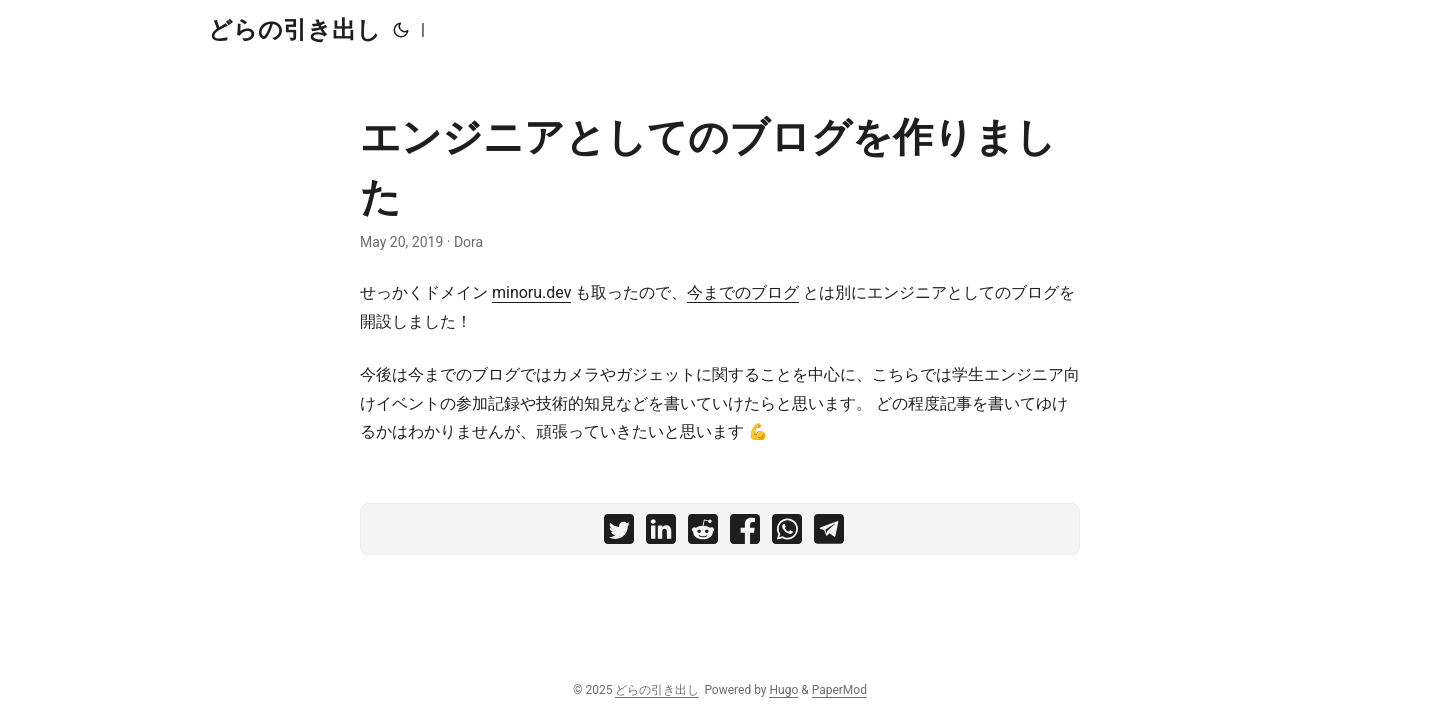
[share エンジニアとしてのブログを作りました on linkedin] (661, 534)
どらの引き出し (294, 30)
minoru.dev (532, 292)
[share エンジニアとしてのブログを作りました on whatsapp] (787, 534)
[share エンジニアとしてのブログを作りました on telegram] (829, 534)
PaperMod (839, 690)
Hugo (783, 690)
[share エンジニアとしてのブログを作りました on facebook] (745, 534)
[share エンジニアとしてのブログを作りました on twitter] (619, 534)
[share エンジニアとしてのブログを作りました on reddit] (703, 534)
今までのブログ (743, 292)
